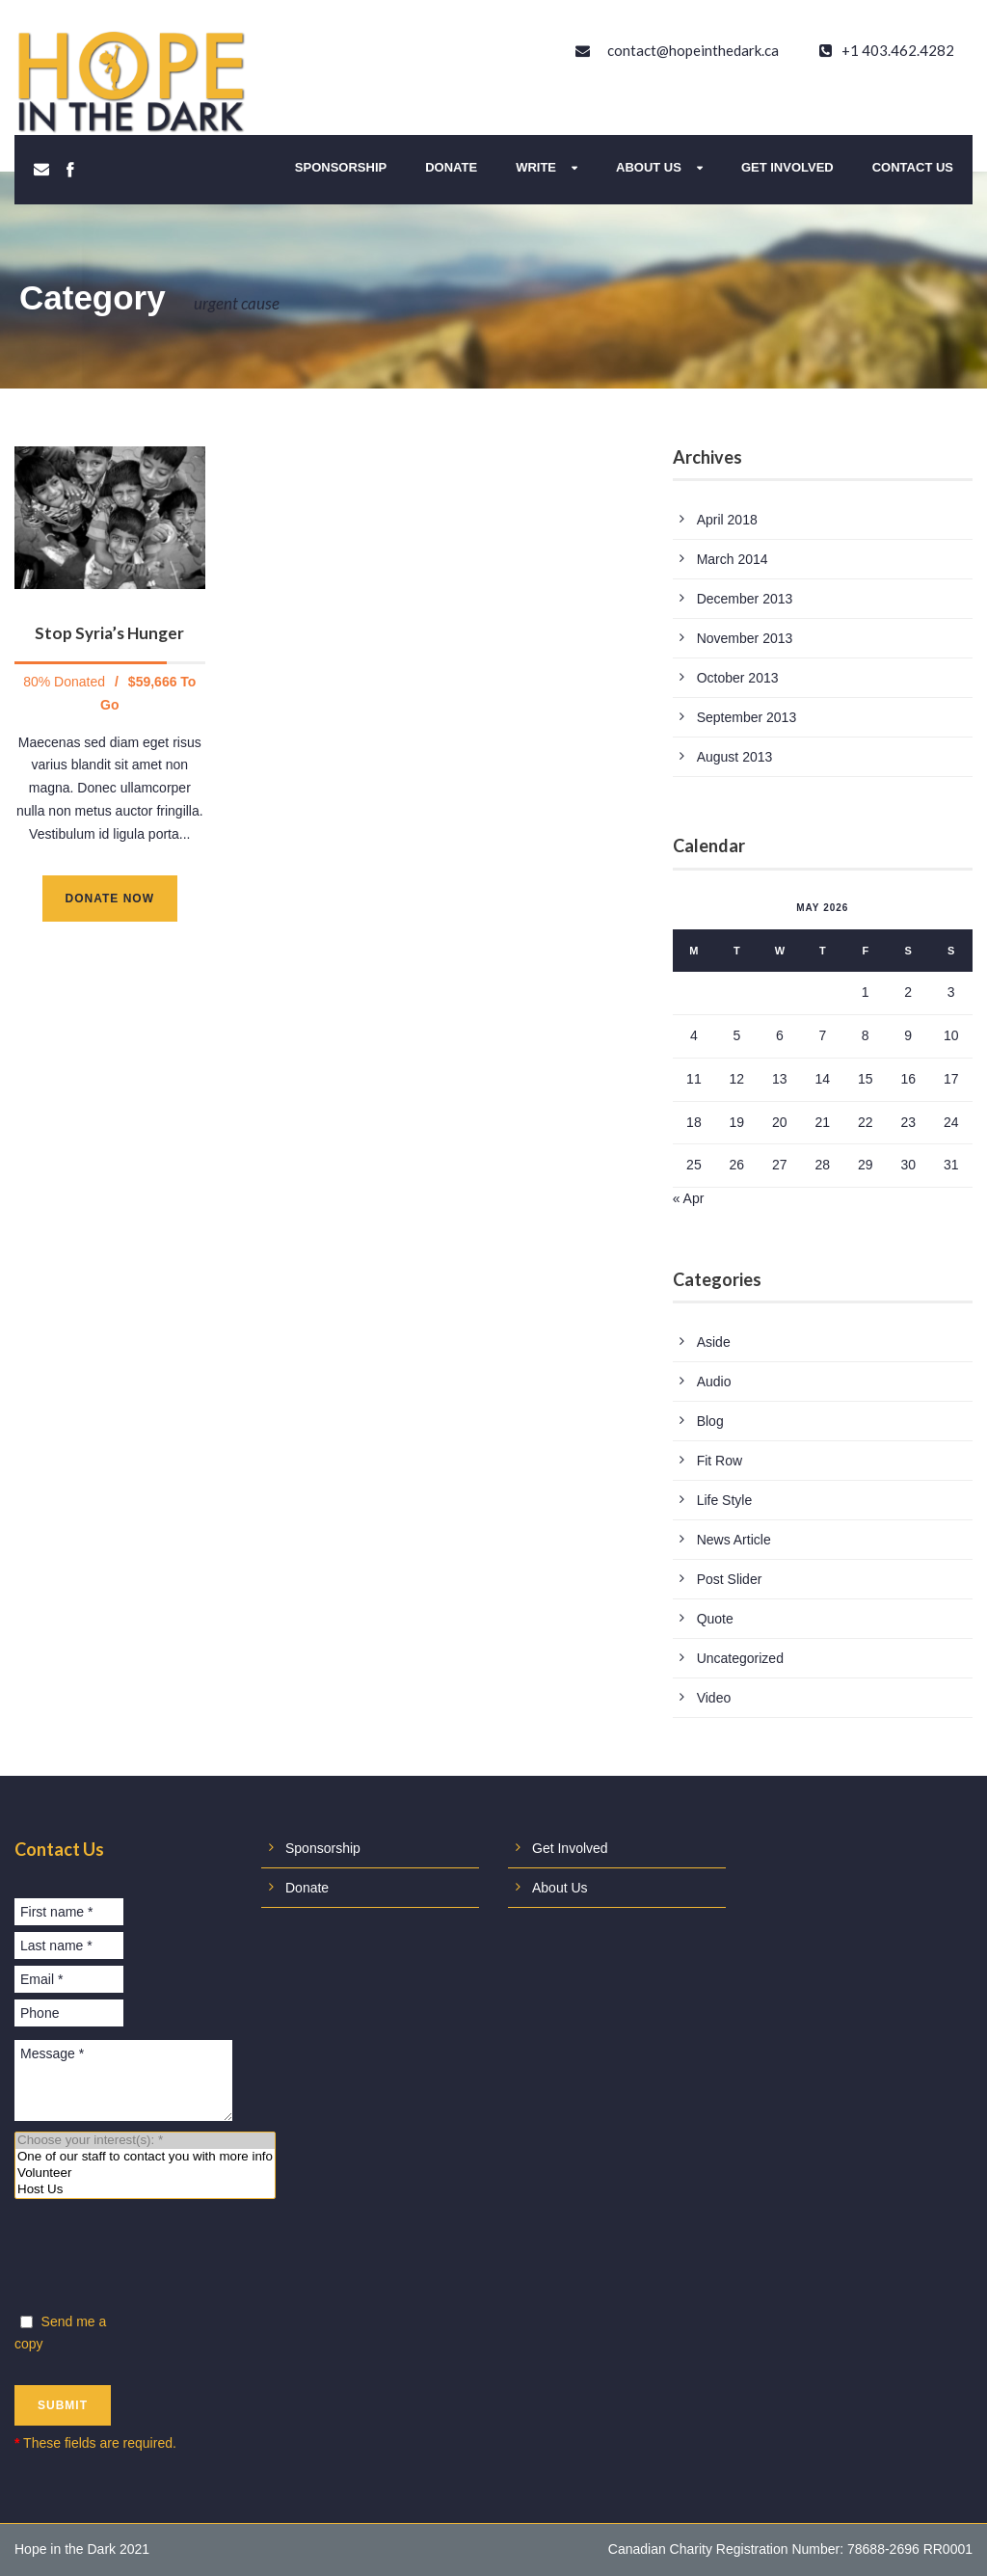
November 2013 (745, 638)
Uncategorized (740, 1658)
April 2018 (727, 519)
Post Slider (729, 1579)
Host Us (145, 2190)
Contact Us (912, 167)
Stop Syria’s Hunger (109, 633)
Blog (710, 1421)
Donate (451, 167)
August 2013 (735, 757)
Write (536, 167)
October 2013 (738, 677)
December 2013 (745, 598)
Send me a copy (60, 2333)
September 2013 (747, 717)
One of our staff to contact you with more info (145, 2157)
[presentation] (160, 2259)
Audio (714, 1381)
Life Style (725, 1500)
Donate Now (110, 898)
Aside (714, 1342)
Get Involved (787, 167)
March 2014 (732, 559)
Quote (715, 1618)
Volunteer (145, 2173)
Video (714, 1697)
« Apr (689, 1198)
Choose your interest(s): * (145, 2141)
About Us (648, 167)
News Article (734, 1539)
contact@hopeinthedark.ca (693, 50)
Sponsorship (341, 167)
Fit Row (719, 1460)
